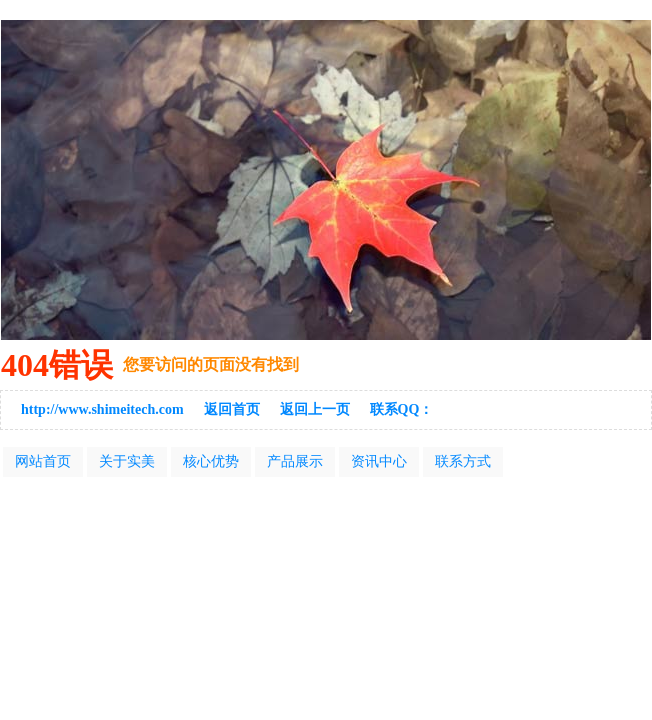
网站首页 (43, 461)
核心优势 (211, 461)
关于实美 (127, 461)
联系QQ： (402, 409)
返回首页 (232, 409)
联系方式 (463, 461)
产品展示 (295, 461)
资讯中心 (379, 461)
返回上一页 (315, 409)
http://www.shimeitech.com (102, 409)
